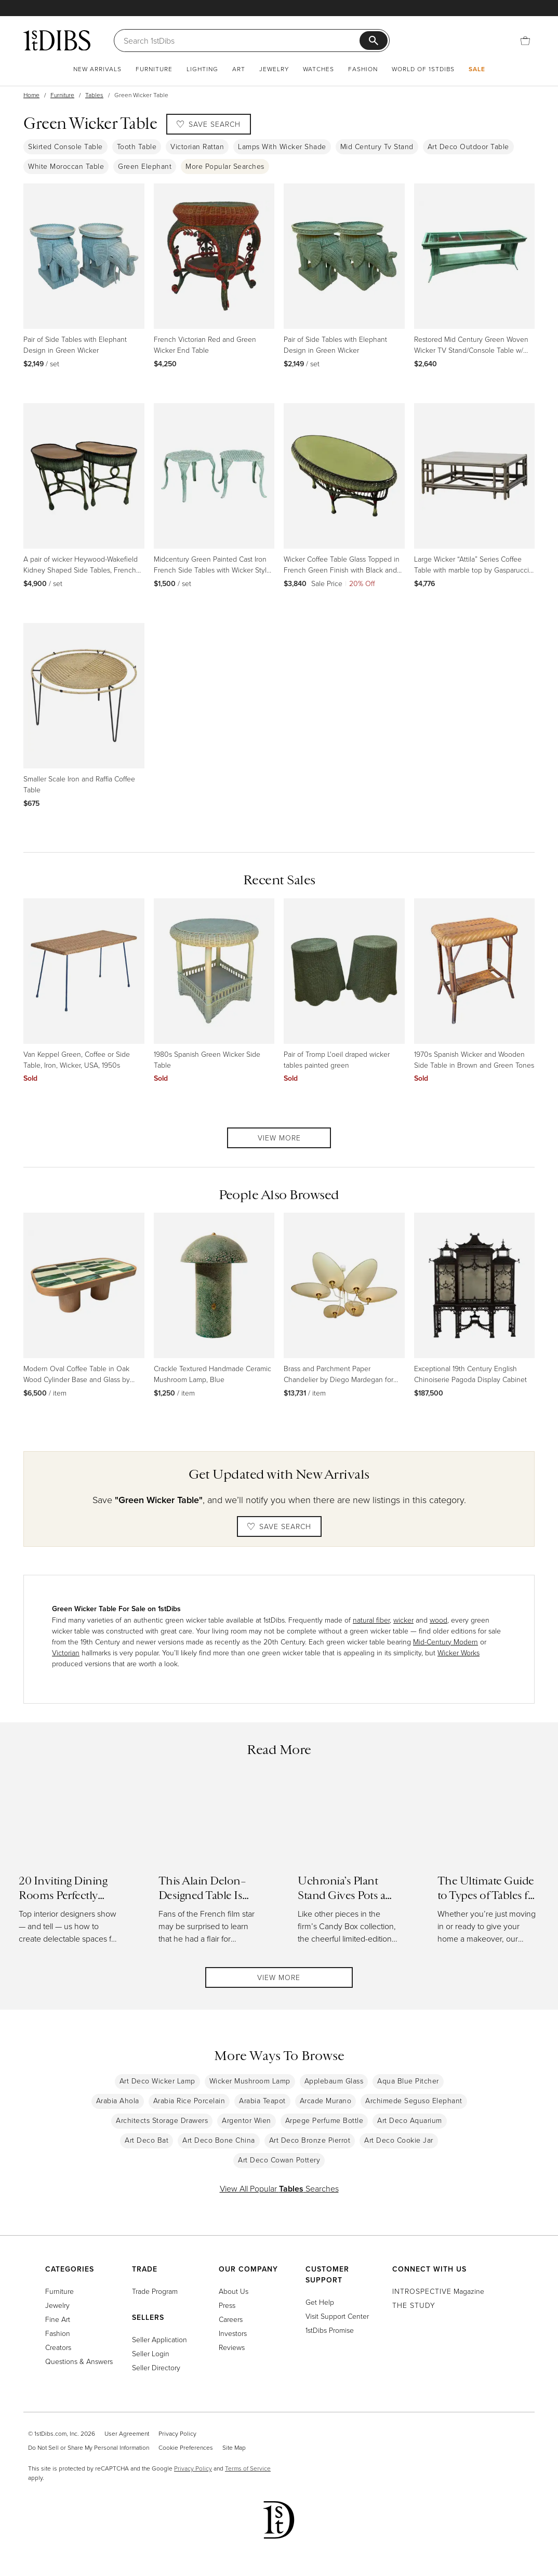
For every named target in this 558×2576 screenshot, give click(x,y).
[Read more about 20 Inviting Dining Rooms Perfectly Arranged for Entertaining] (70, 1865)
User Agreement (126, 2433)
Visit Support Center (337, 2316)
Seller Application (159, 2339)
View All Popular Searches (279, 2191)
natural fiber (371, 1620)
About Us (233, 2291)
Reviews (232, 2347)
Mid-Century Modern (445, 1641)
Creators (58, 2347)
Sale (477, 68)
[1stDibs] (57, 40)
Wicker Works (458, 1652)
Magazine (438, 2291)
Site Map (234, 2447)
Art (238, 68)
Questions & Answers (79, 2361)
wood (438, 1620)
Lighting (202, 68)
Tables (94, 94)
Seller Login (150, 2353)
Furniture (154, 68)
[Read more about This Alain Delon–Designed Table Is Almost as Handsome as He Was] (209, 1865)
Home (31, 94)
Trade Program (155, 2291)
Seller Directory (156, 2367)
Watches (318, 68)
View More (279, 1138)
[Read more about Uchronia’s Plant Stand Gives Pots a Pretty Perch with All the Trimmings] (349, 1865)
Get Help (319, 2302)
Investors (233, 2333)
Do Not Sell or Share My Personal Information (88, 2447)
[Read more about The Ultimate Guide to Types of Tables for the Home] (488, 1865)
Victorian (65, 1652)
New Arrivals (97, 68)
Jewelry (274, 68)
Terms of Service (248, 2468)
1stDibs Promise (329, 2330)
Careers (231, 2319)
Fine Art (57, 2319)
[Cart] (525, 40)
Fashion (363, 68)
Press (227, 2305)
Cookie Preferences (185, 2447)
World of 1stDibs (423, 68)
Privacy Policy (177, 2433)
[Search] (242, 40)
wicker (403, 1620)
